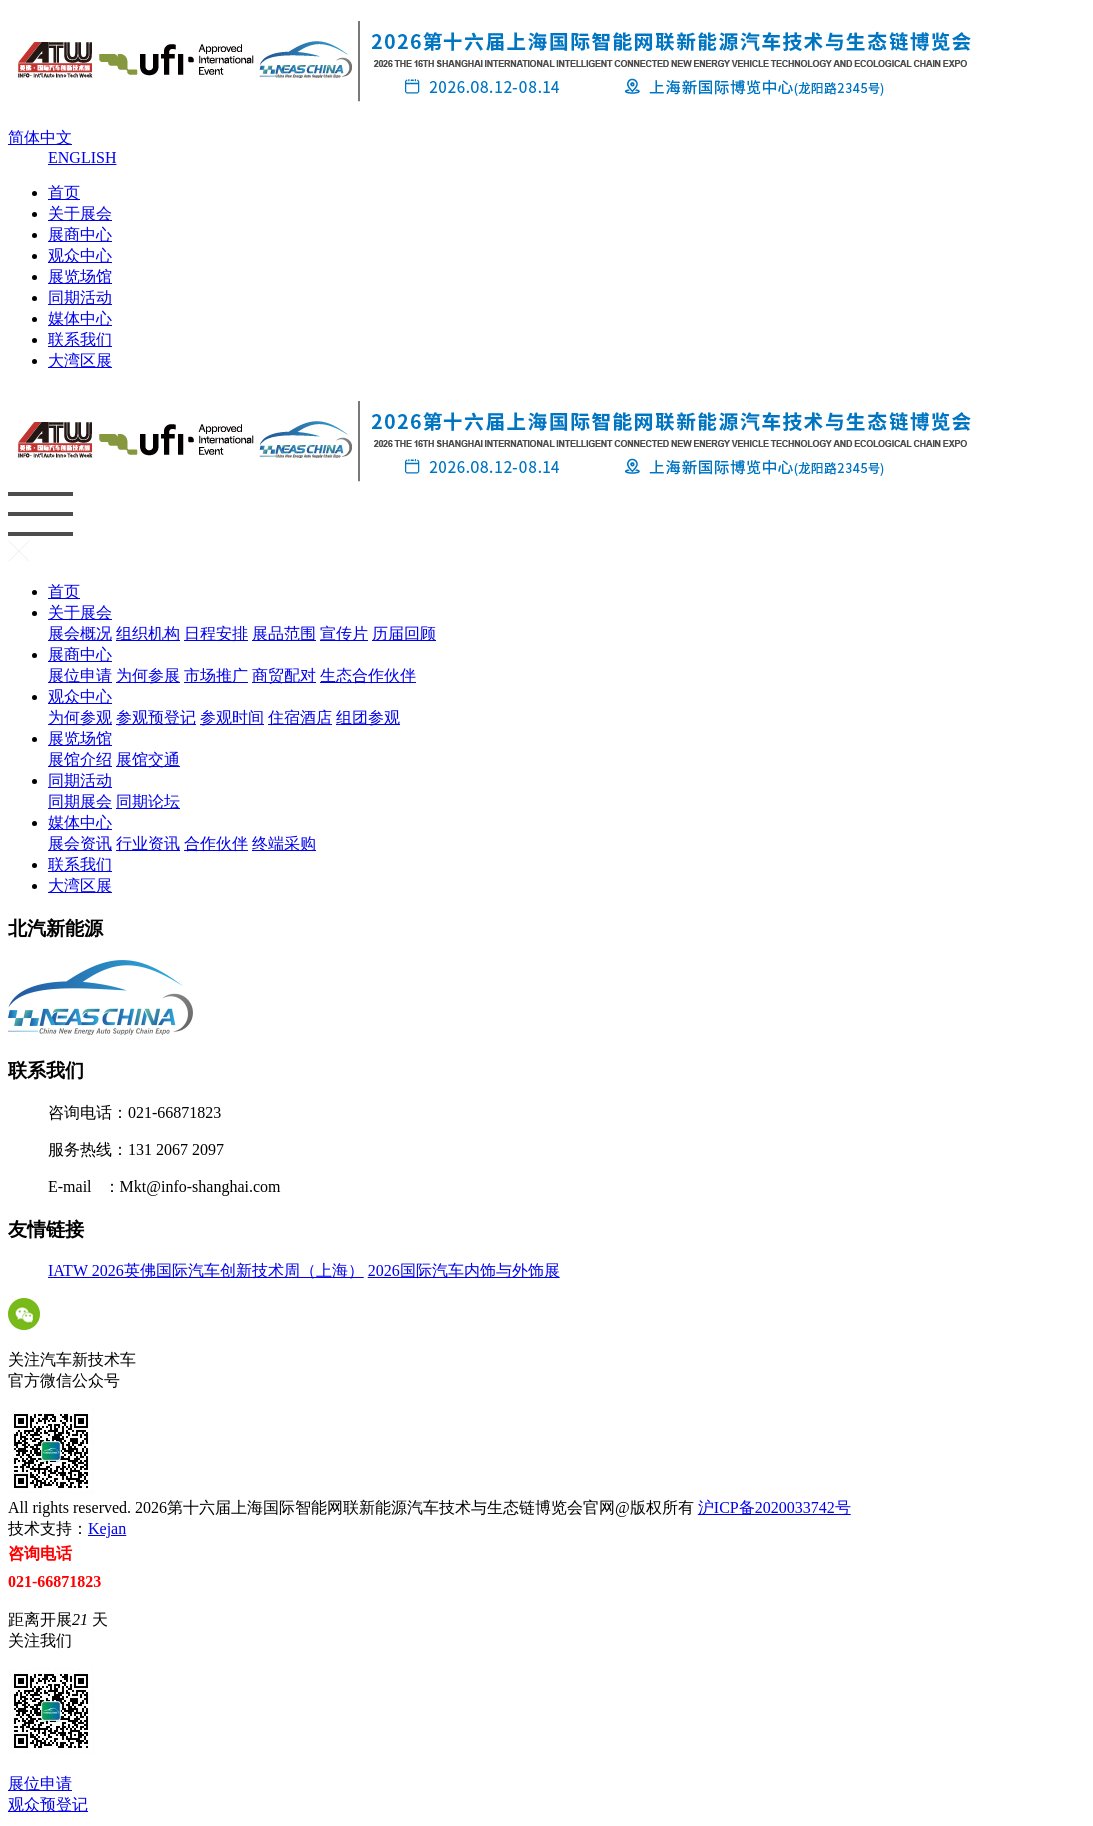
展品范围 (284, 633)
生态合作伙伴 (368, 675)
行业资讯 (148, 843)
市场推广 (216, 675)
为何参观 (80, 717)
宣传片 (344, 633)
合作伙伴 (216, 843)
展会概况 (80, 633)
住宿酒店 (300, 717)
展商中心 (80, 234)
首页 (64, 192)
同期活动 (80, 297)
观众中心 (80, 255)
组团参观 (368, 717)
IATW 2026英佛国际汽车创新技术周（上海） (206, 1270)
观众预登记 (48, 1804)
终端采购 (284, 843)
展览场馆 (80, 276)
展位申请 (80, 675)
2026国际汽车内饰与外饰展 (464, 1270)
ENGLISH (82, 157)
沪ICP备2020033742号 (774, 1507)
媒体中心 (80, 318)
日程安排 (216, 633)
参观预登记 (156, 717)
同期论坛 (148, 801)
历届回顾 (404, 633)
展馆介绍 (80, 759)
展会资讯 (80, 843)
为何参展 (148, 675)
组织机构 (148, 633)
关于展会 (80, 213)
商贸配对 (284, 675)
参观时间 (232, 717)
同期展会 (80, 801)
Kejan (107, 1528)
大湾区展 (80, 360)
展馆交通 (148, 759)
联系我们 (80, 339)
